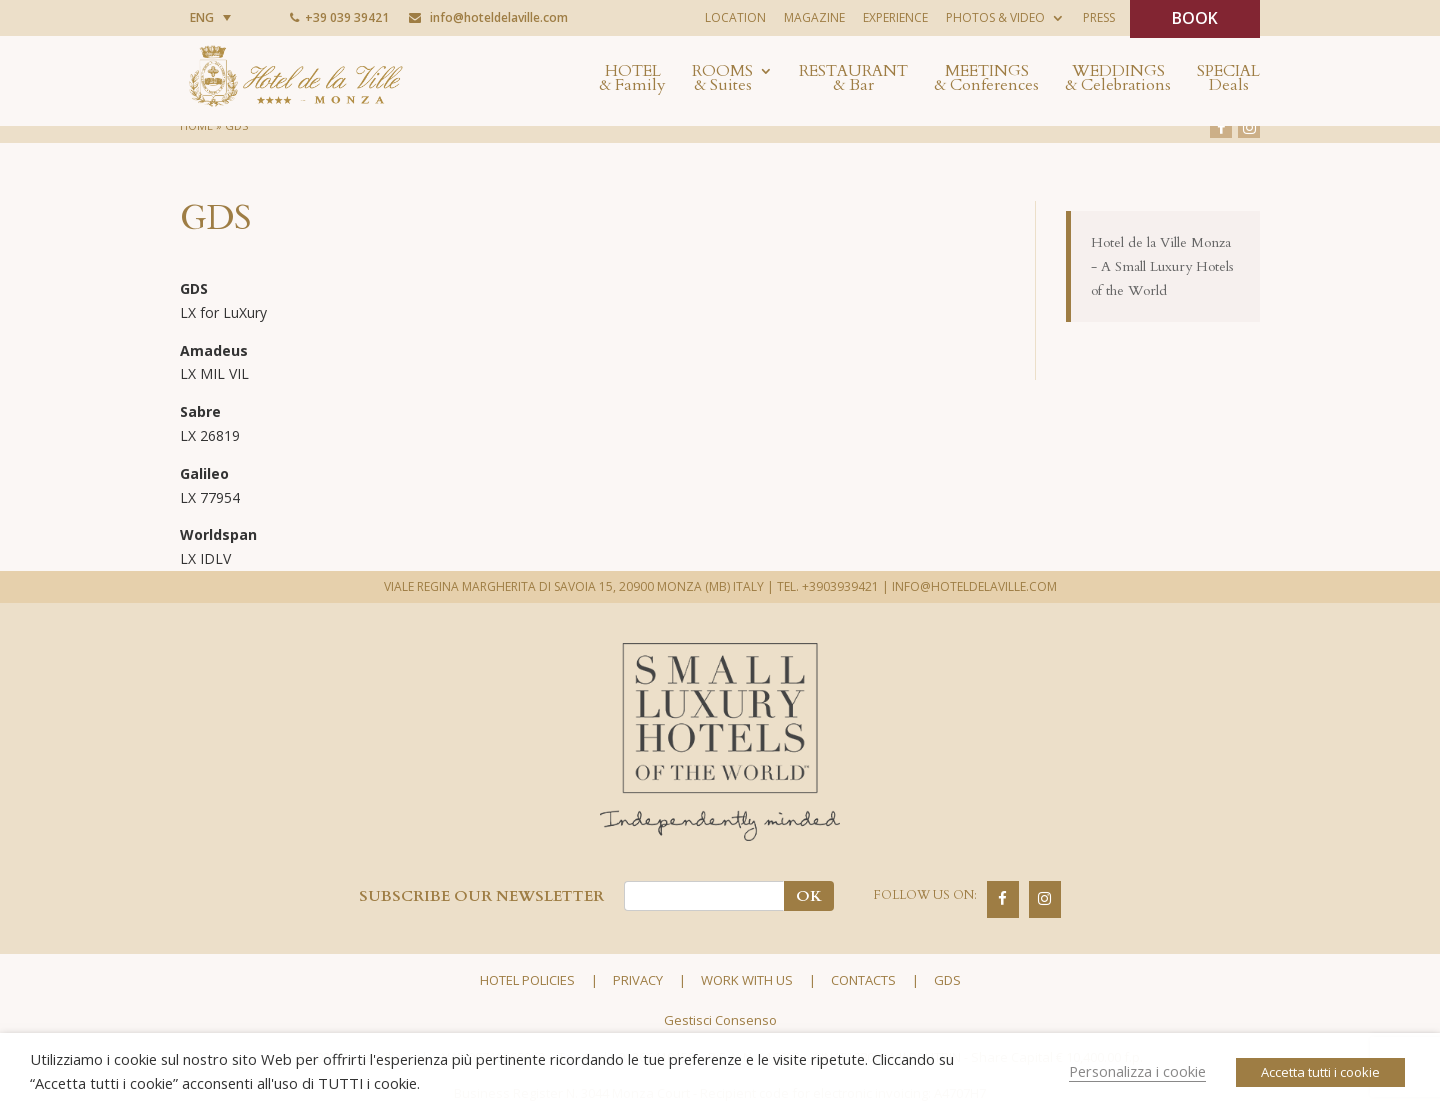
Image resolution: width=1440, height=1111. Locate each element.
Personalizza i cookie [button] (1137, 1071)
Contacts (863, 980)
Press (1099, 17)
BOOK (1195, 19)
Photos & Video (995, 17)
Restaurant (853, 80)
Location (735, 17)
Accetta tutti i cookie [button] (1320, 1072)
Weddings (1118, 80)
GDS (947, 980)
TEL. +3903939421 (828, 586)
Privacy (638, 980)
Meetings (986, 80)
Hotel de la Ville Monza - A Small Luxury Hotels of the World (1162, 266)
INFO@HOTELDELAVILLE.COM (974, 586)
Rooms (722, 80)
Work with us (747, 980)
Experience (895, 17)
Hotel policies (527, 980)
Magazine (814, 17)
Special (1228, 80)
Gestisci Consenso (720, 1020)
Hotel (632, 80)
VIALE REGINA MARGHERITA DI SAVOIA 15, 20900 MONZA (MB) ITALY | (579, 586)
